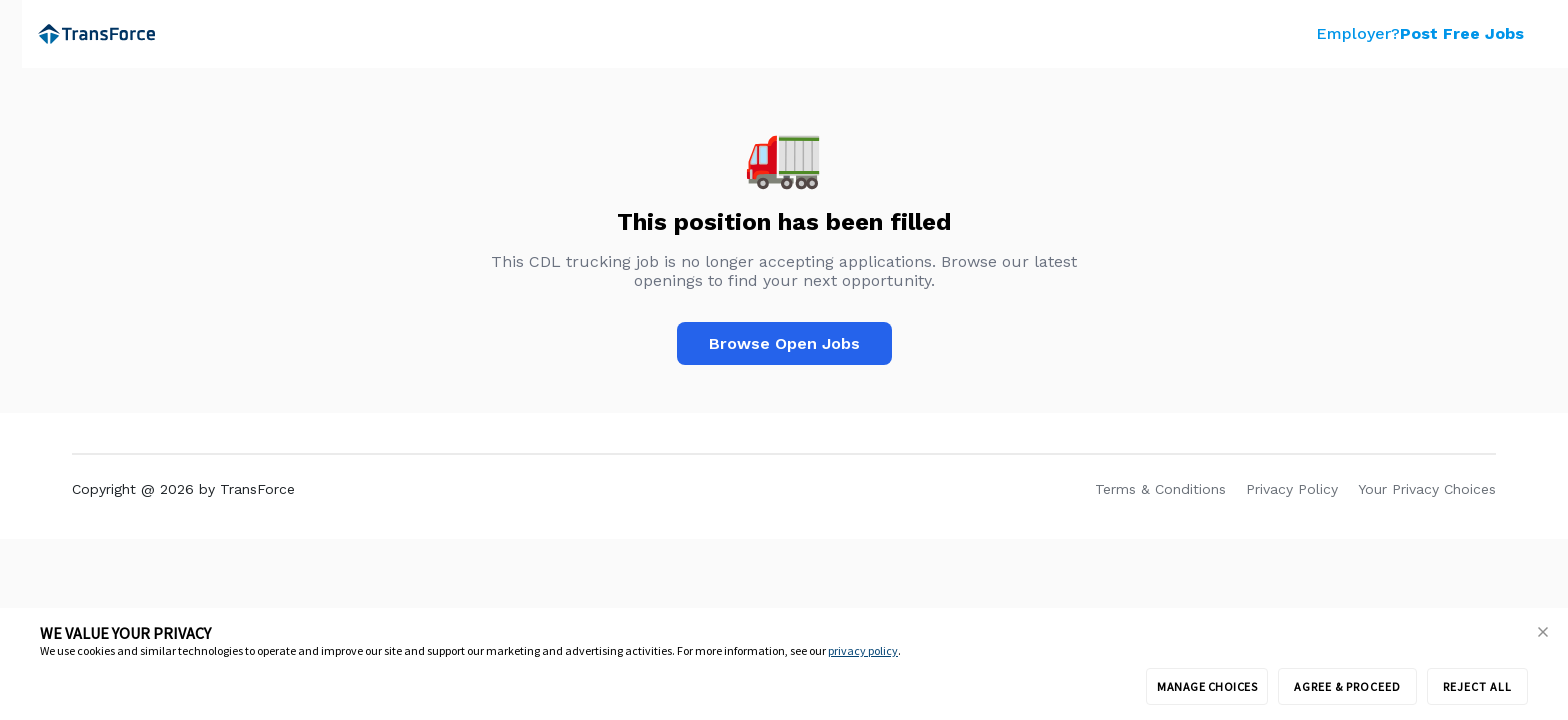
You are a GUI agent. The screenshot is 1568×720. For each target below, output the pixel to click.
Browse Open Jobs (784, 343)
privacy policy (863, 650)
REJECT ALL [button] (1477, 686)
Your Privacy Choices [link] (1427, 489)
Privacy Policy (1292, 489)
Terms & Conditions (1160, 489)
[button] (1543, 633)
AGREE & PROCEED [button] (1347, 686)
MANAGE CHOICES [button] (1207, 686)
